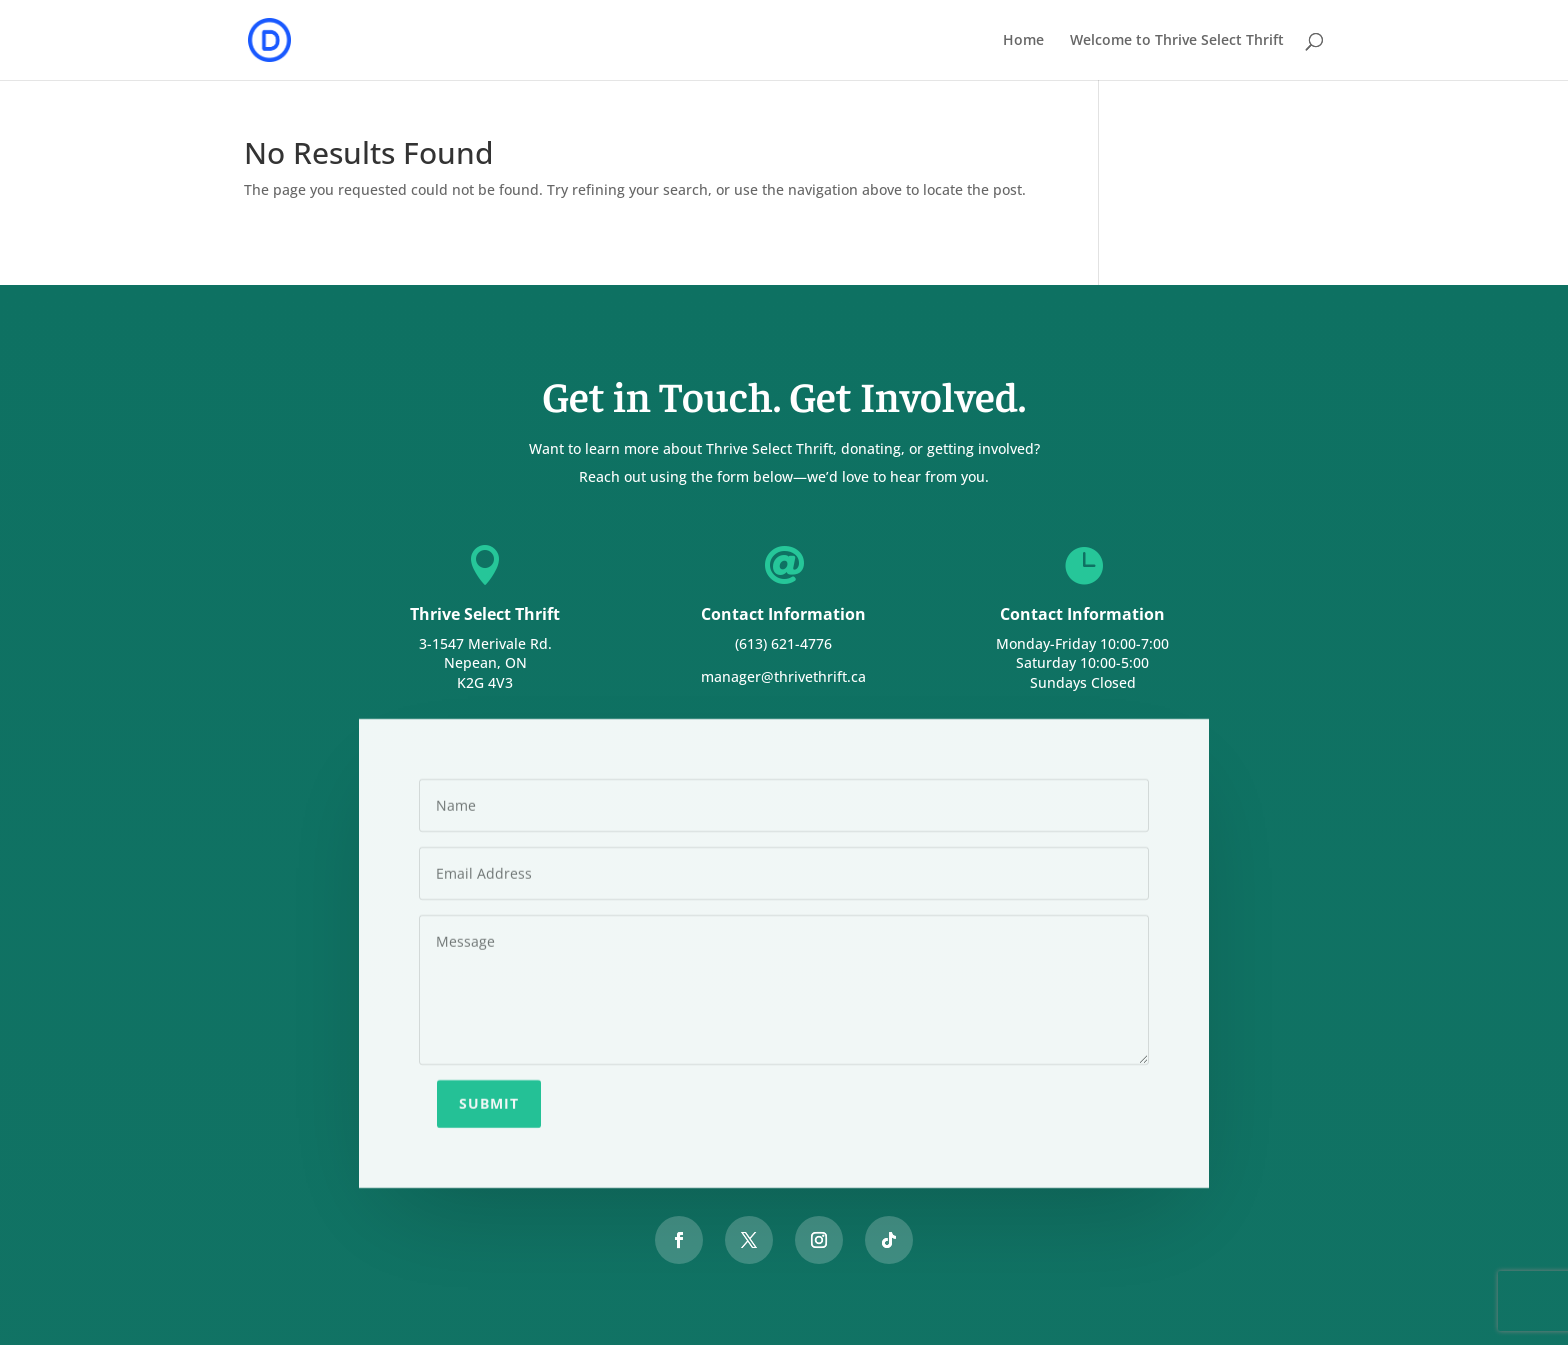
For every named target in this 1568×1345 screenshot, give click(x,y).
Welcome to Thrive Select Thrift (1177, 41)
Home (1023, 41)
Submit (489, 1099)
